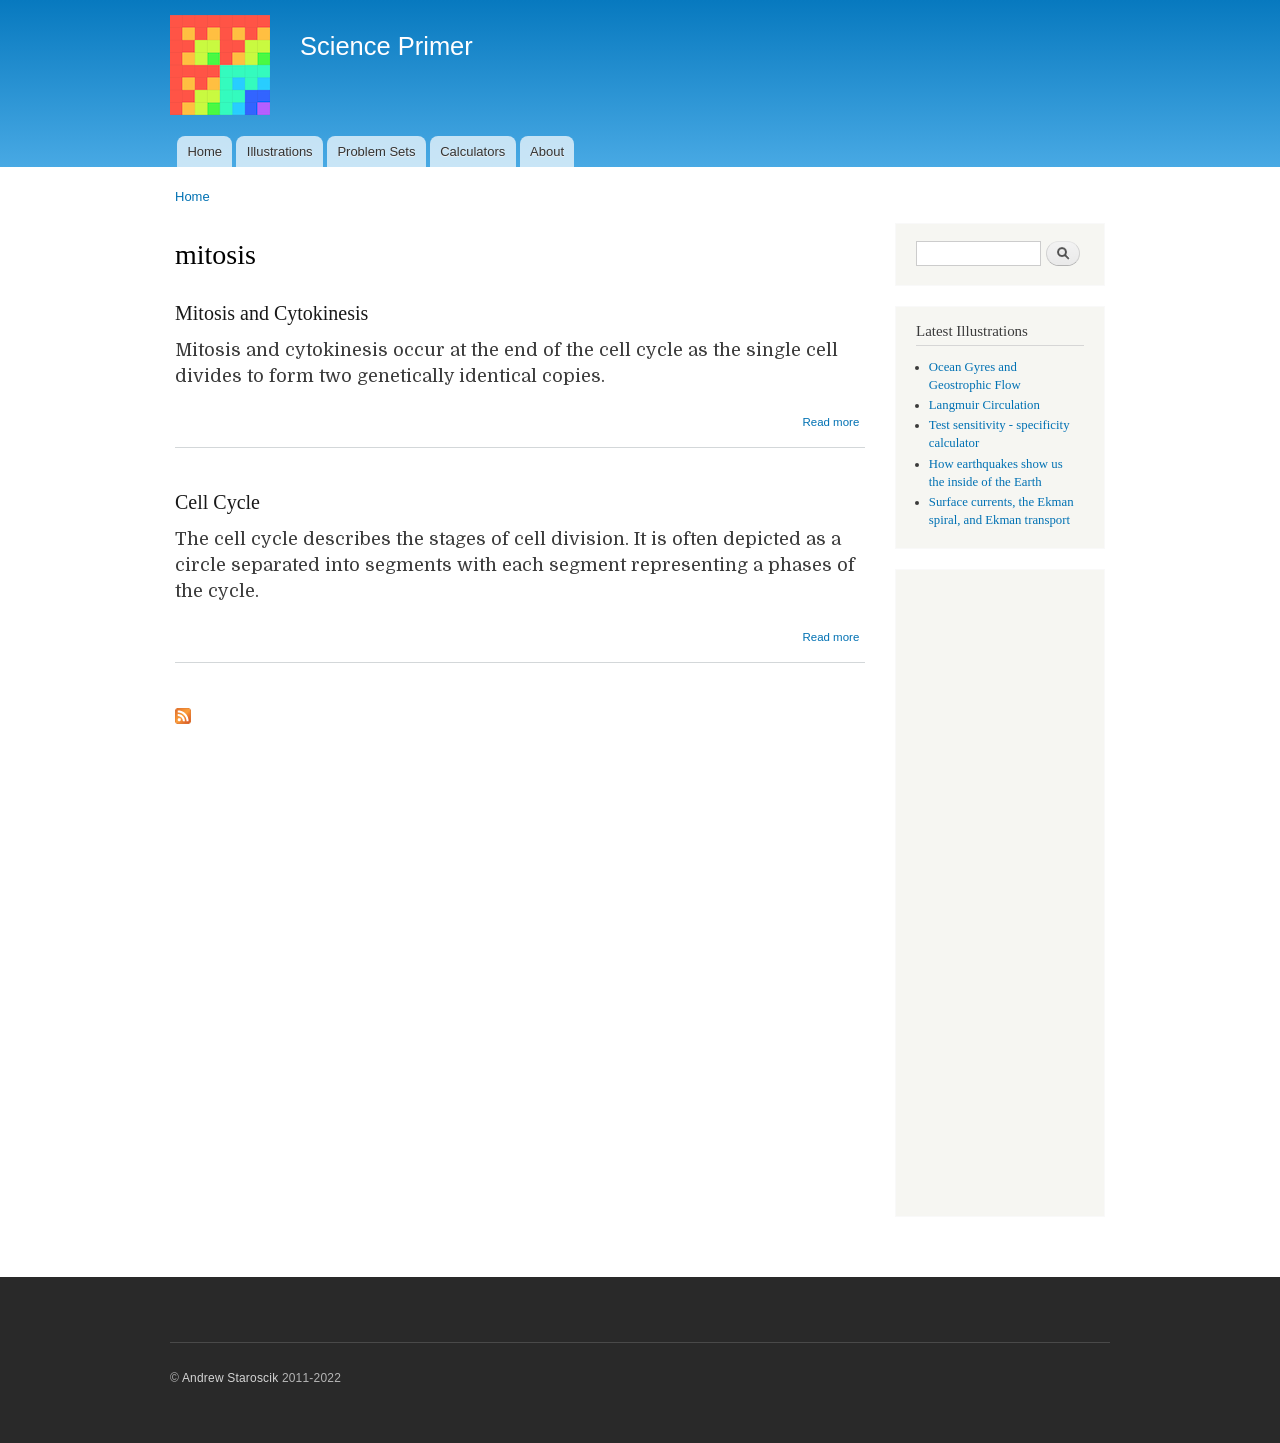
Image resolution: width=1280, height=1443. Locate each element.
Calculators (472, 151)
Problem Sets (376, 151)
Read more (830, 422)
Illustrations (280, 151)
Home (204, 151)
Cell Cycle (217, 502)
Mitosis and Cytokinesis (271, 313)
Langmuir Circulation (984, 405)
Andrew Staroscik (230, 1378)
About (547, 151)
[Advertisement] (1000, 895)
